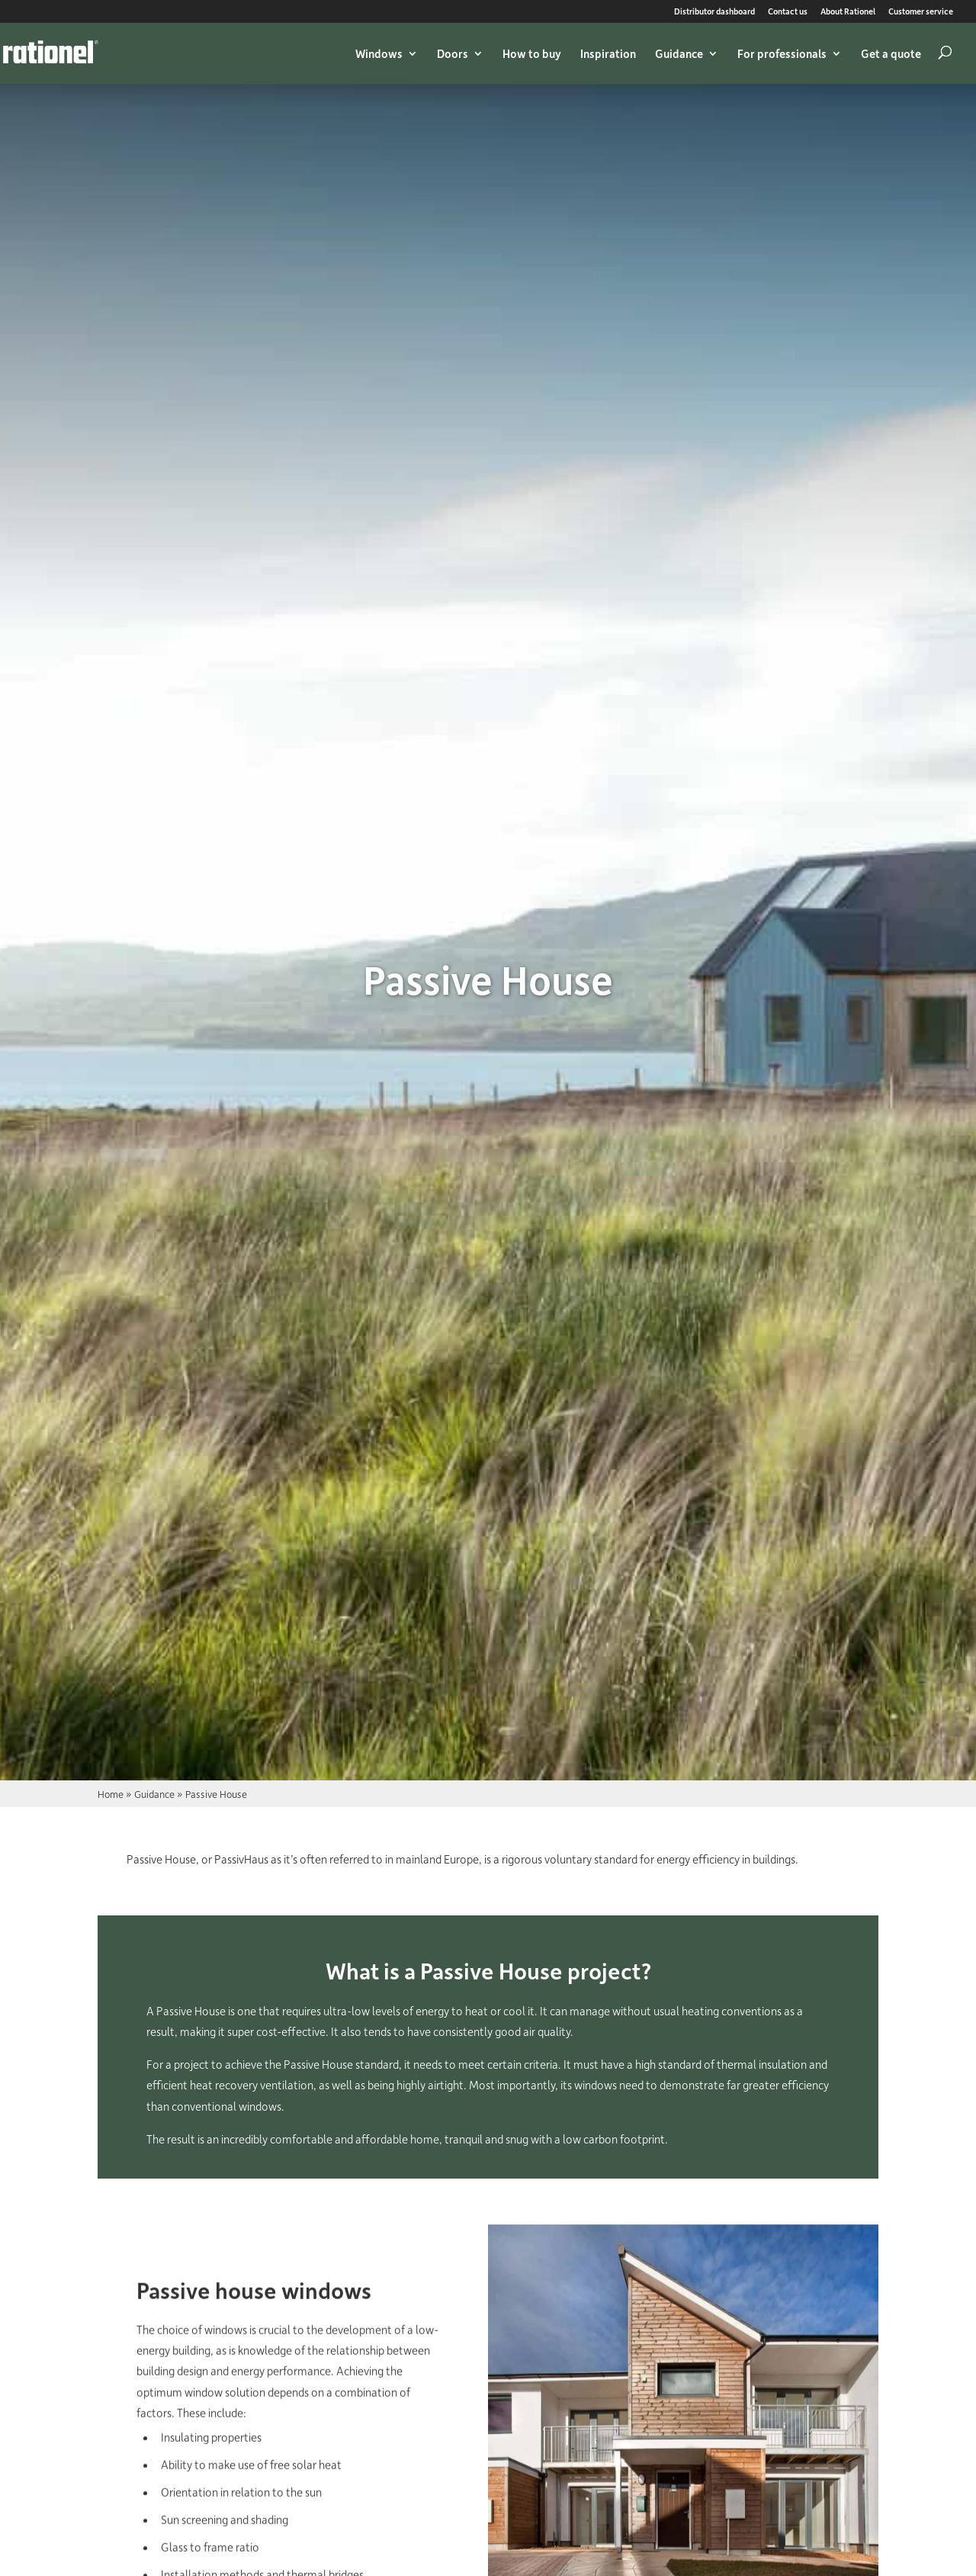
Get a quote (891, 53)
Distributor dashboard (714, 12)
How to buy (531, 53)
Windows (379, 53)
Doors (452, 53)
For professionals (782, 53)
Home (111, 1793)
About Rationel (847, 12)
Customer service (920, 12)
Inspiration (608, 53)
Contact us (787, 12)
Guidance (679, 53)
